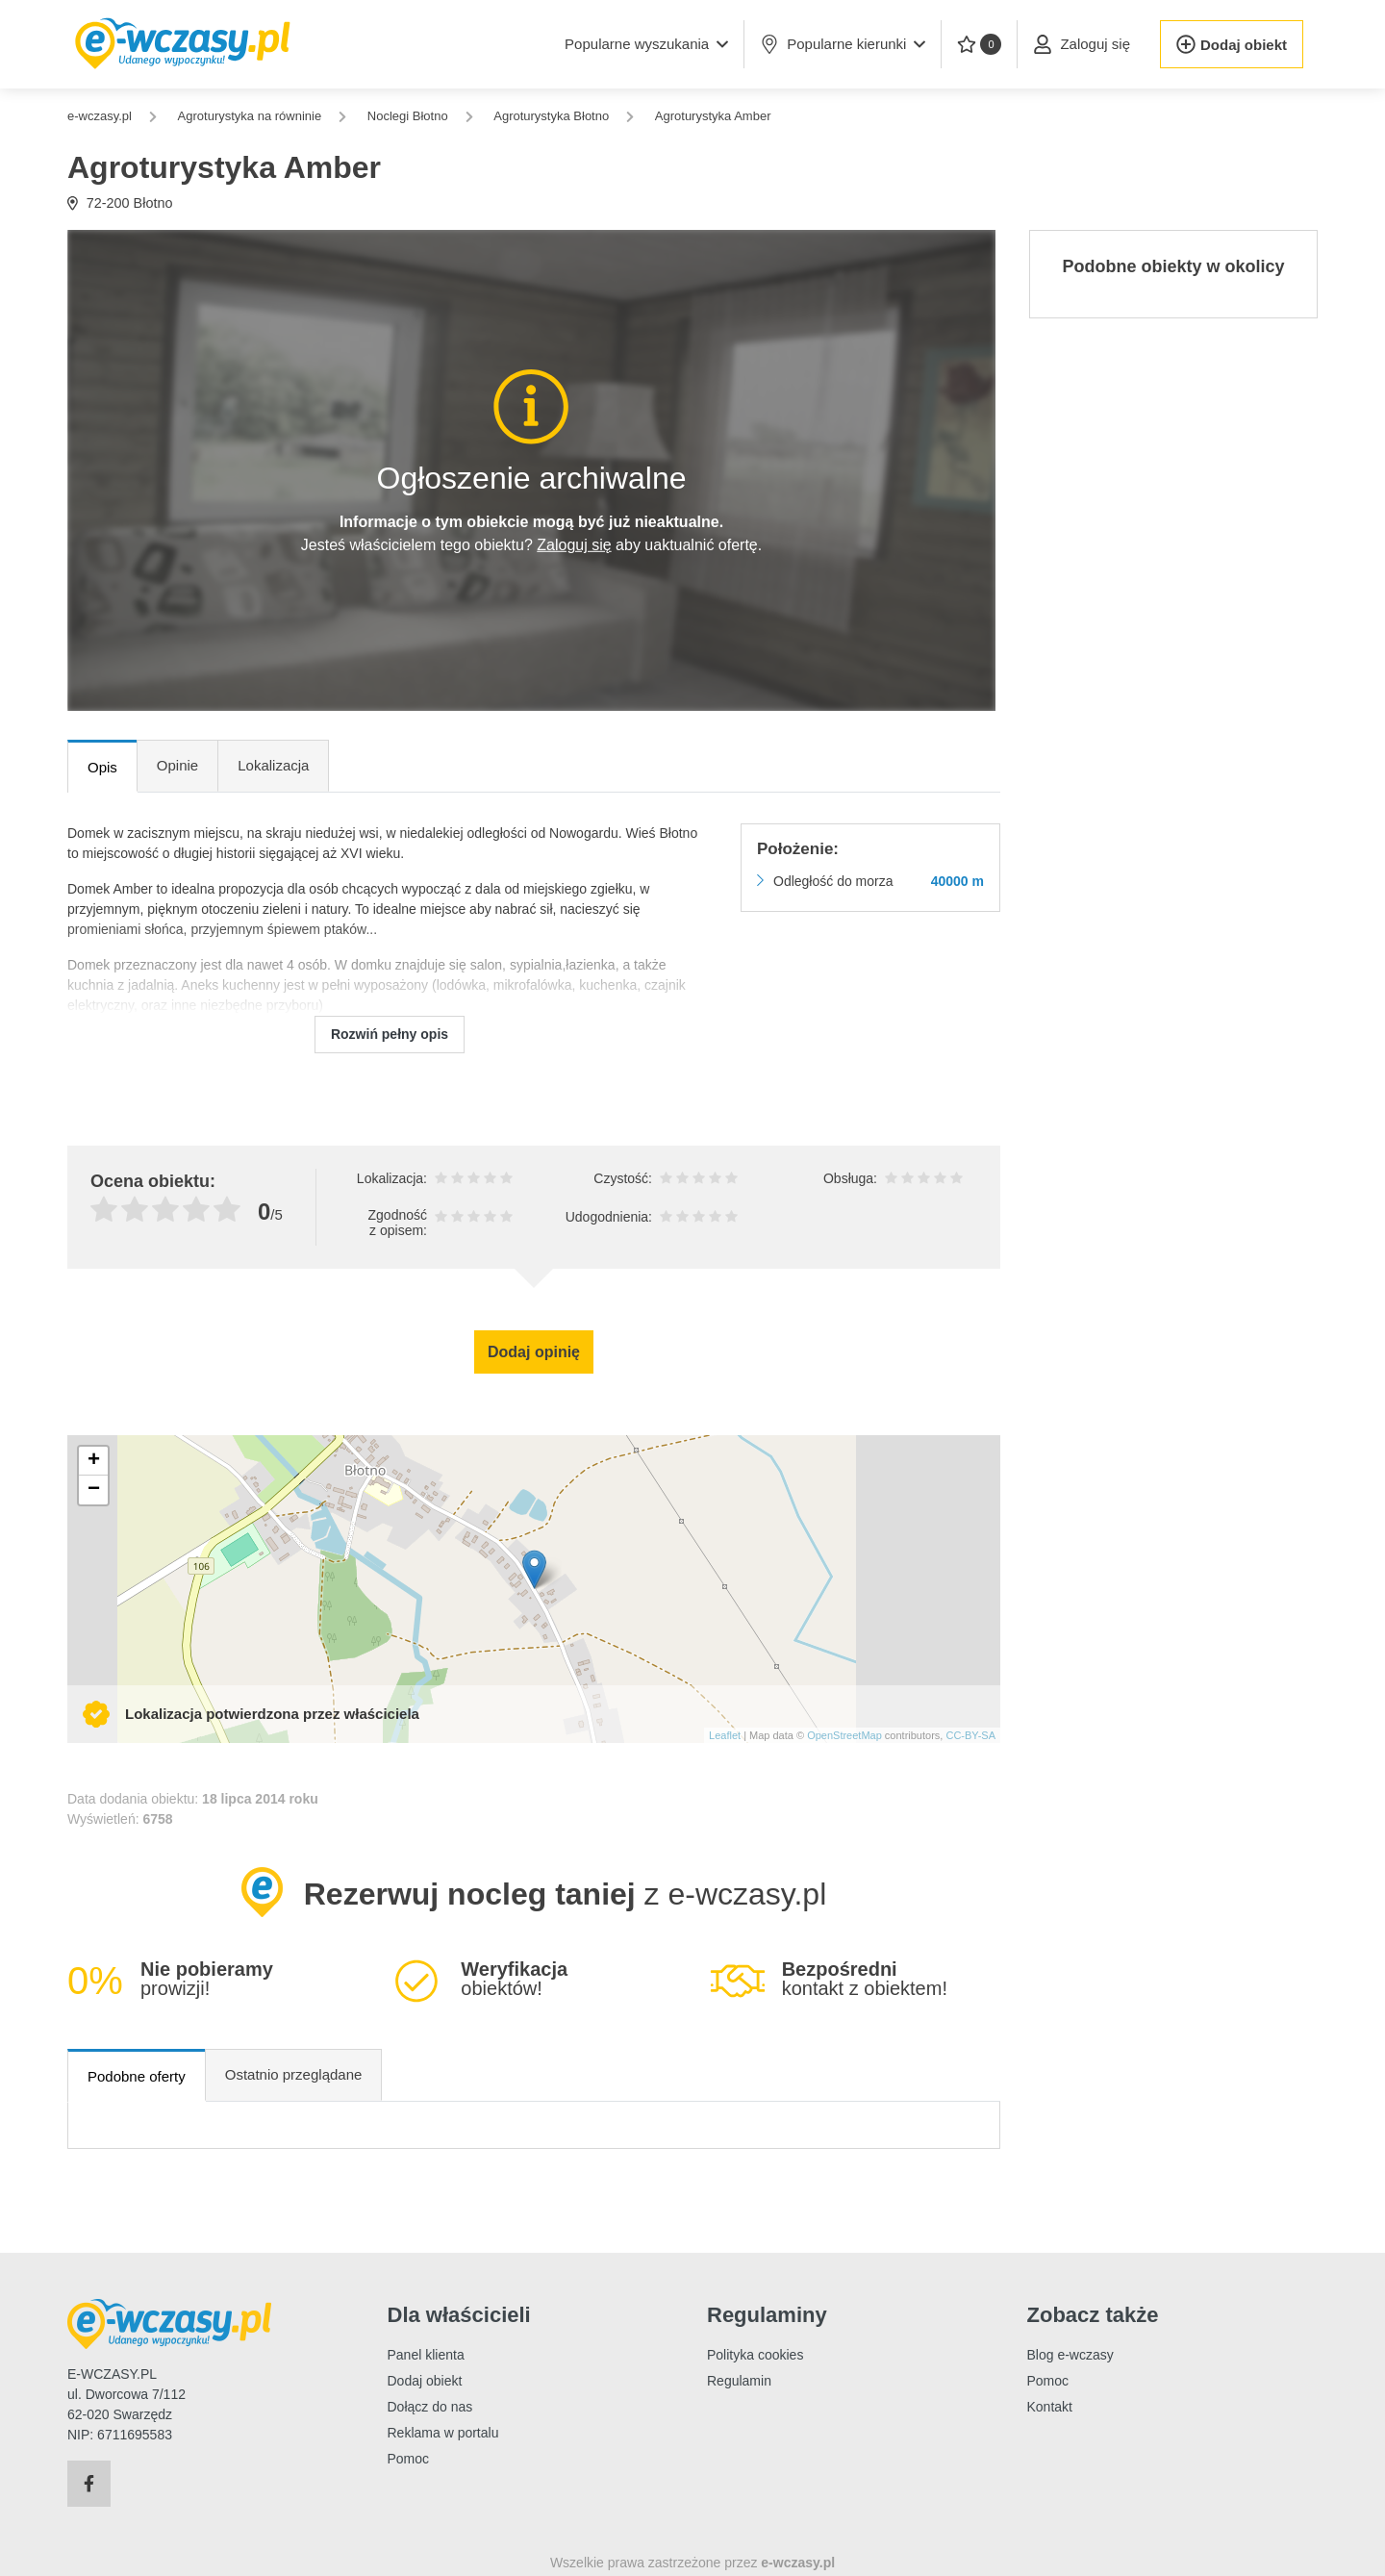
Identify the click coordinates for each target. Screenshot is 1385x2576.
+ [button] (94, 1461)
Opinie (177, 765)
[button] (646, 44)
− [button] (94, 1490)
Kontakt (1049, 2406)
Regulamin (739, 2380)
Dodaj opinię (534, 1352)
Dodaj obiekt (425, 2380)
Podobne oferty (137, 2076)
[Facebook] (89, 2484)
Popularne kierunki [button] (842, 44)
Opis (102, 767)
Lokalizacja (273, 765)
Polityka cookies (755, 2354)
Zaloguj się (574, 545)
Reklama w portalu (443, 2432)
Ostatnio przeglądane (294, 2074)
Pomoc (409, 2458)
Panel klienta (426, 2354)
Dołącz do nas (430, 2406)
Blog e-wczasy (1070, 2354)
